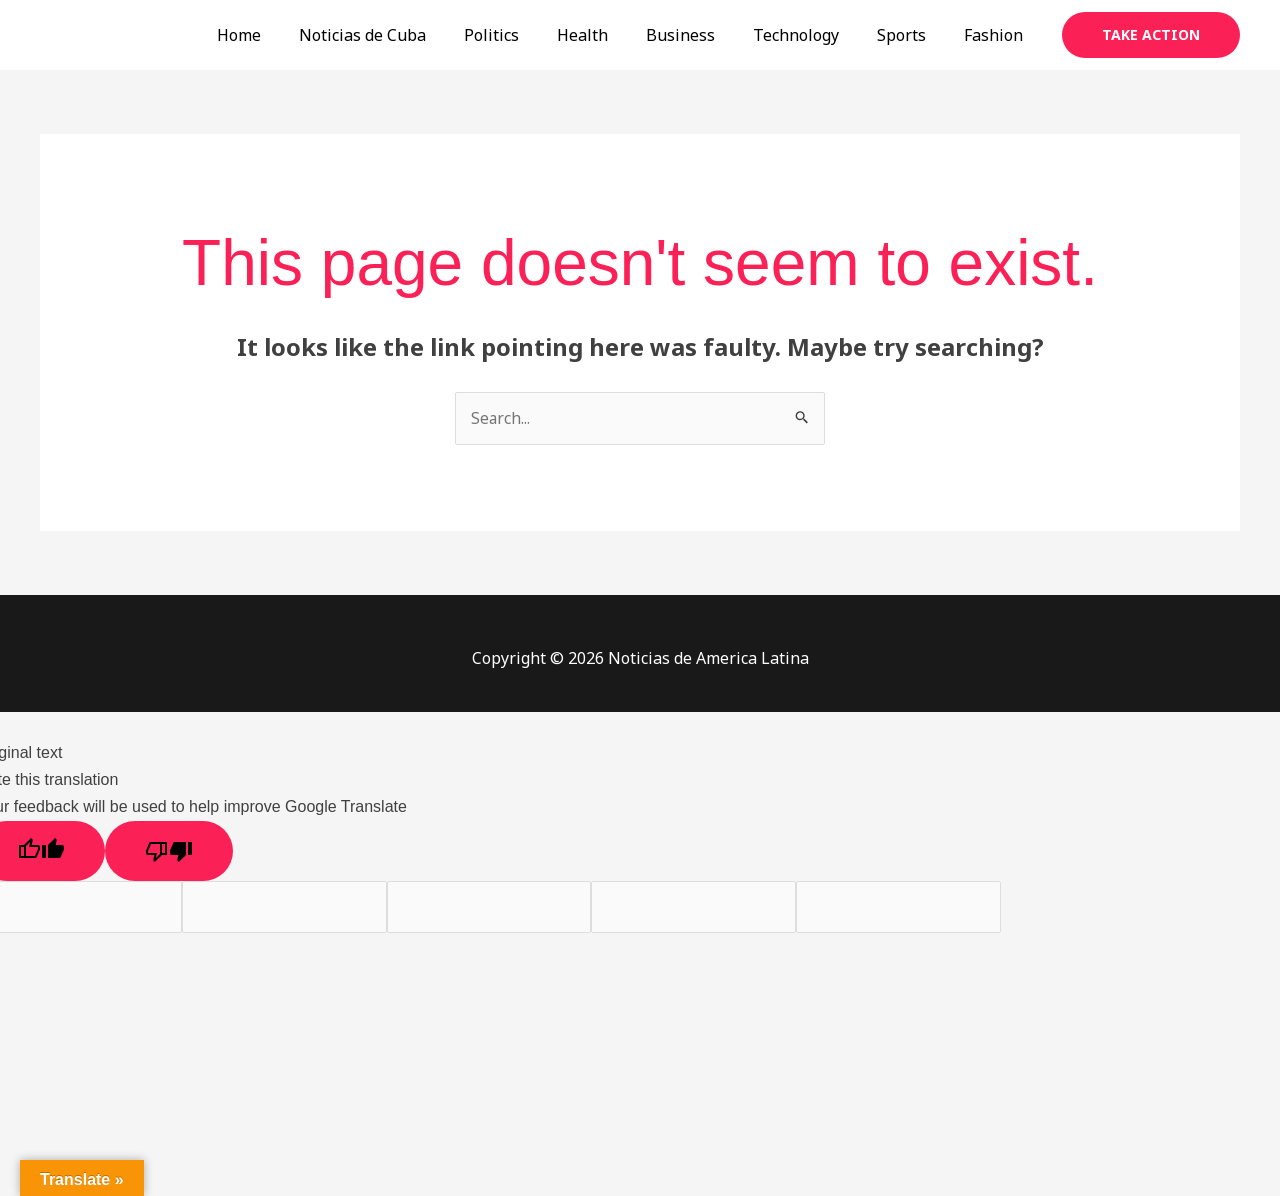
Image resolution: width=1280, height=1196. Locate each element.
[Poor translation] (169, 851)
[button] (1151, 35)
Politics (524, 35)
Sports (910, 35)
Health (609, 35)
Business (701, 35)
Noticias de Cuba (401, 35)
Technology (811, 35)
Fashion (996, 35)
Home (284, 35)
